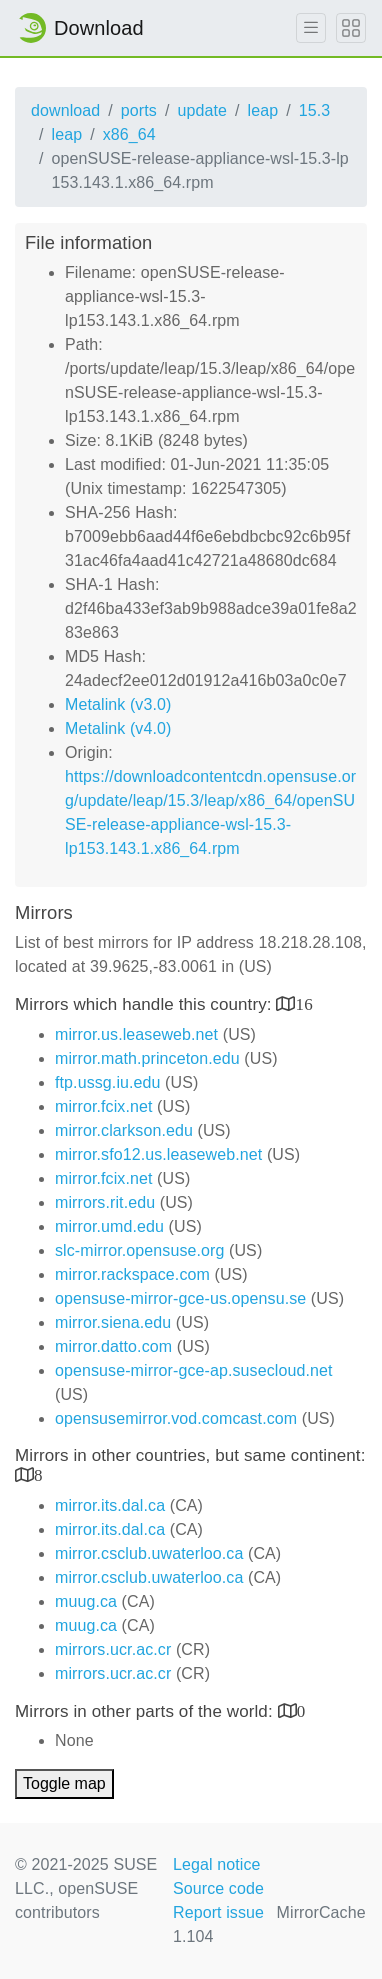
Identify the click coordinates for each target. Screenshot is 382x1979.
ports (139, 110)
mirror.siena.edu (113, 1322)
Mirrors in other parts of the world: (146, 1711)
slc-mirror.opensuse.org (139, 1250)
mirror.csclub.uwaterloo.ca (149, 1553)
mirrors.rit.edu (105, 1202)
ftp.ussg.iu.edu (108, 1082)
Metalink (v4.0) (118, 728)
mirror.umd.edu (109, 1226)
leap (263, 110)
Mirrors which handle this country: (145, 1004)
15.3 (315, 110)
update (202, 110)
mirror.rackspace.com (132, 1274)
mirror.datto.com (113, 1346)
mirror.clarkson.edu (124, 1130)
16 (304, 1003)
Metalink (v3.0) (118, 704)
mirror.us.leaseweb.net (136, 1034)
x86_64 (129, 134)
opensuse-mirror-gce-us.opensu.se (180, 1298)
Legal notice (217, 1864)
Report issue (218, 1912)
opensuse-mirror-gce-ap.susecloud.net (194, 1370)
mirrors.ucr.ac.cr (113, 1649)
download (65, 110)
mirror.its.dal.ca (110, 1505)
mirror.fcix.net (104, 1106)
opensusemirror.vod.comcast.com (176, 1418)
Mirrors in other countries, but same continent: (190, 1455)
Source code (218, 1888)
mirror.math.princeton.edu (147, 1058)
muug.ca (86, 1601)
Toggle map (64, 1783)
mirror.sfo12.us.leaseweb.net (158, 1154)
